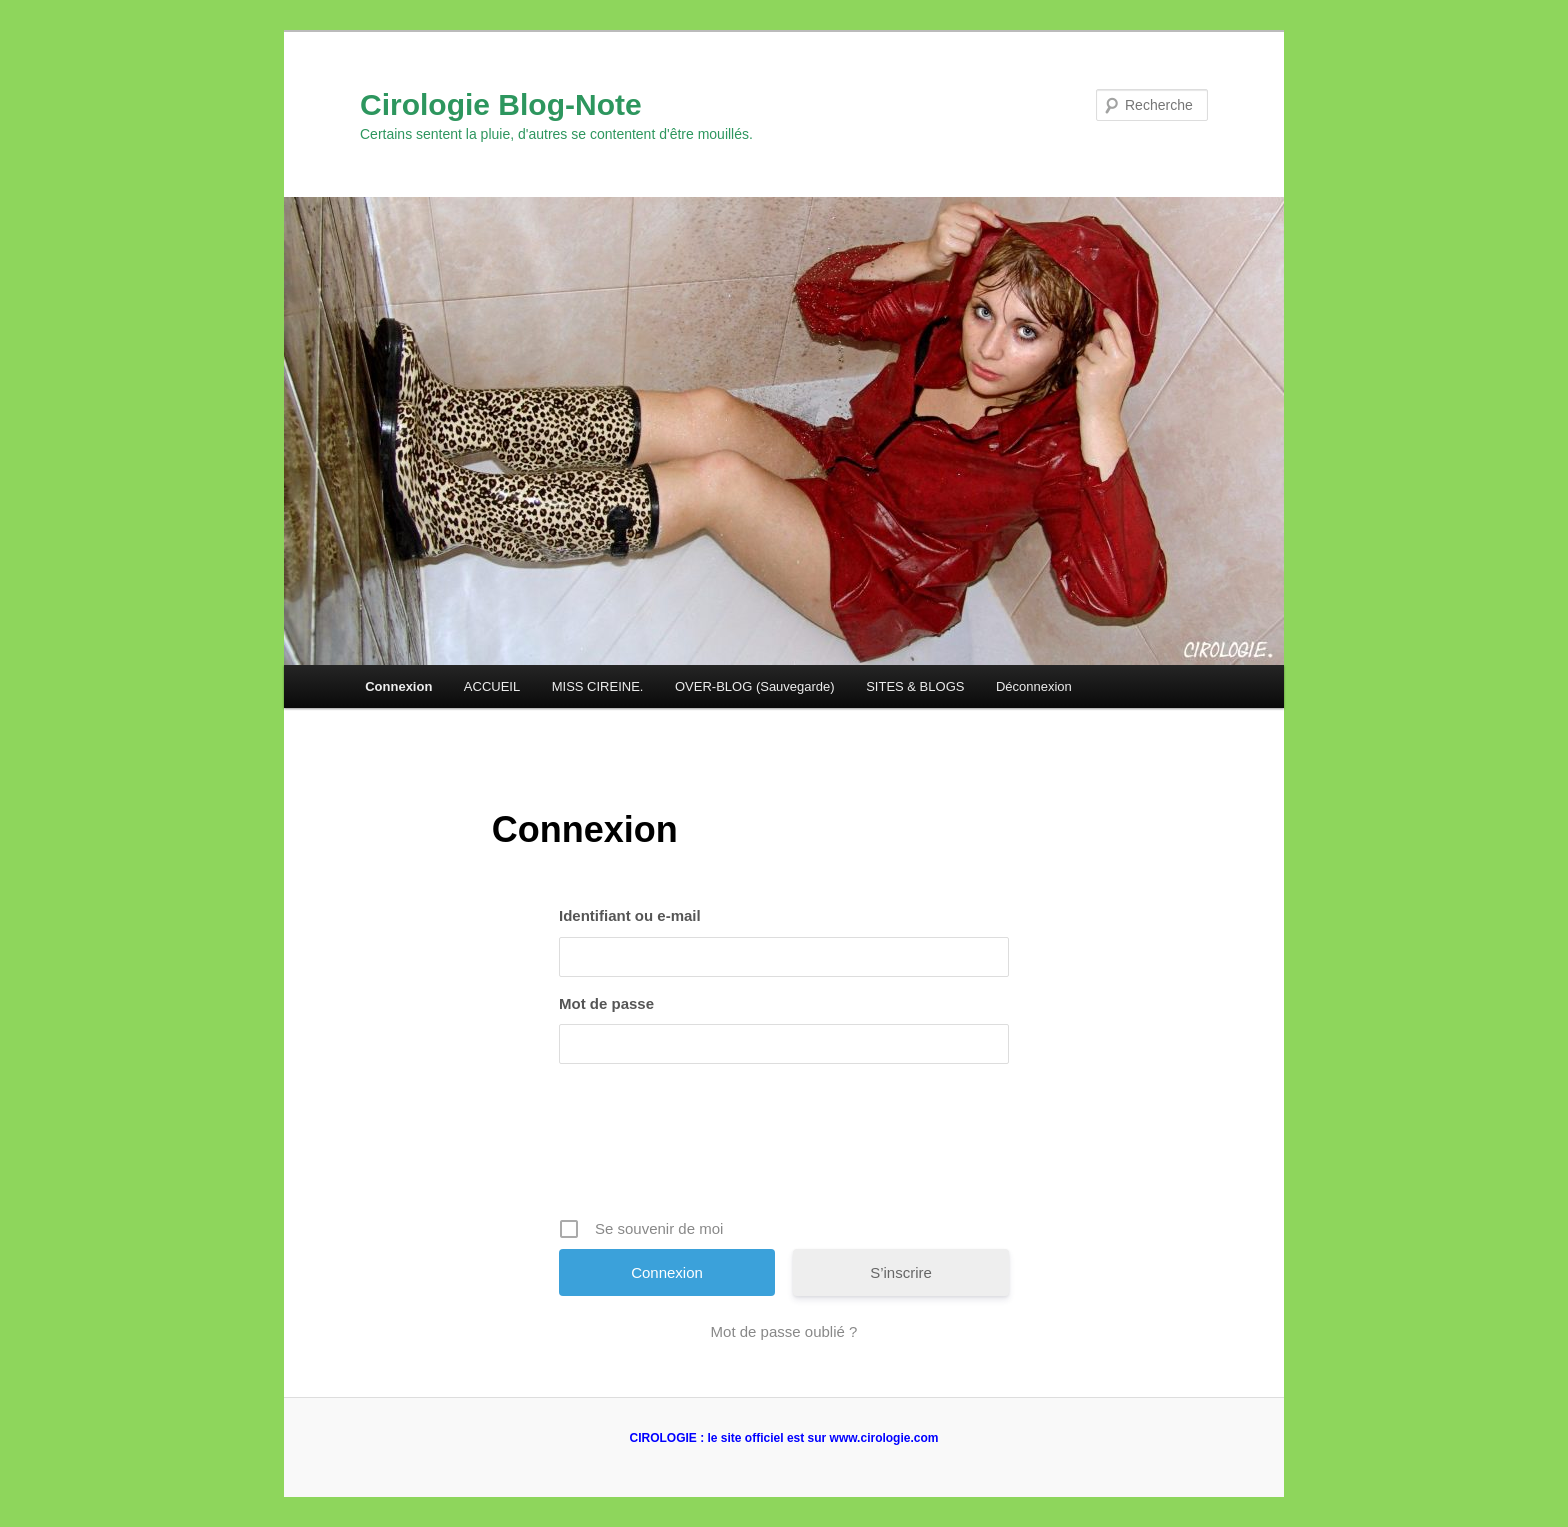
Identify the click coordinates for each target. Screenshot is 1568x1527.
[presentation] (786, 1148)
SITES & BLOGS (915, 686)
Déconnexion (1034, 686)
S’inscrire (901, 1272)
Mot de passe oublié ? (784, 1331)
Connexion (398, 686)
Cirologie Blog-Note (501, 104)
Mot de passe (606, 1003)
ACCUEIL (492, 686)
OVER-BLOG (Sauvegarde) (755, 686)
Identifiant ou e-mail (630, 915)
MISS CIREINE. (598, 686)
